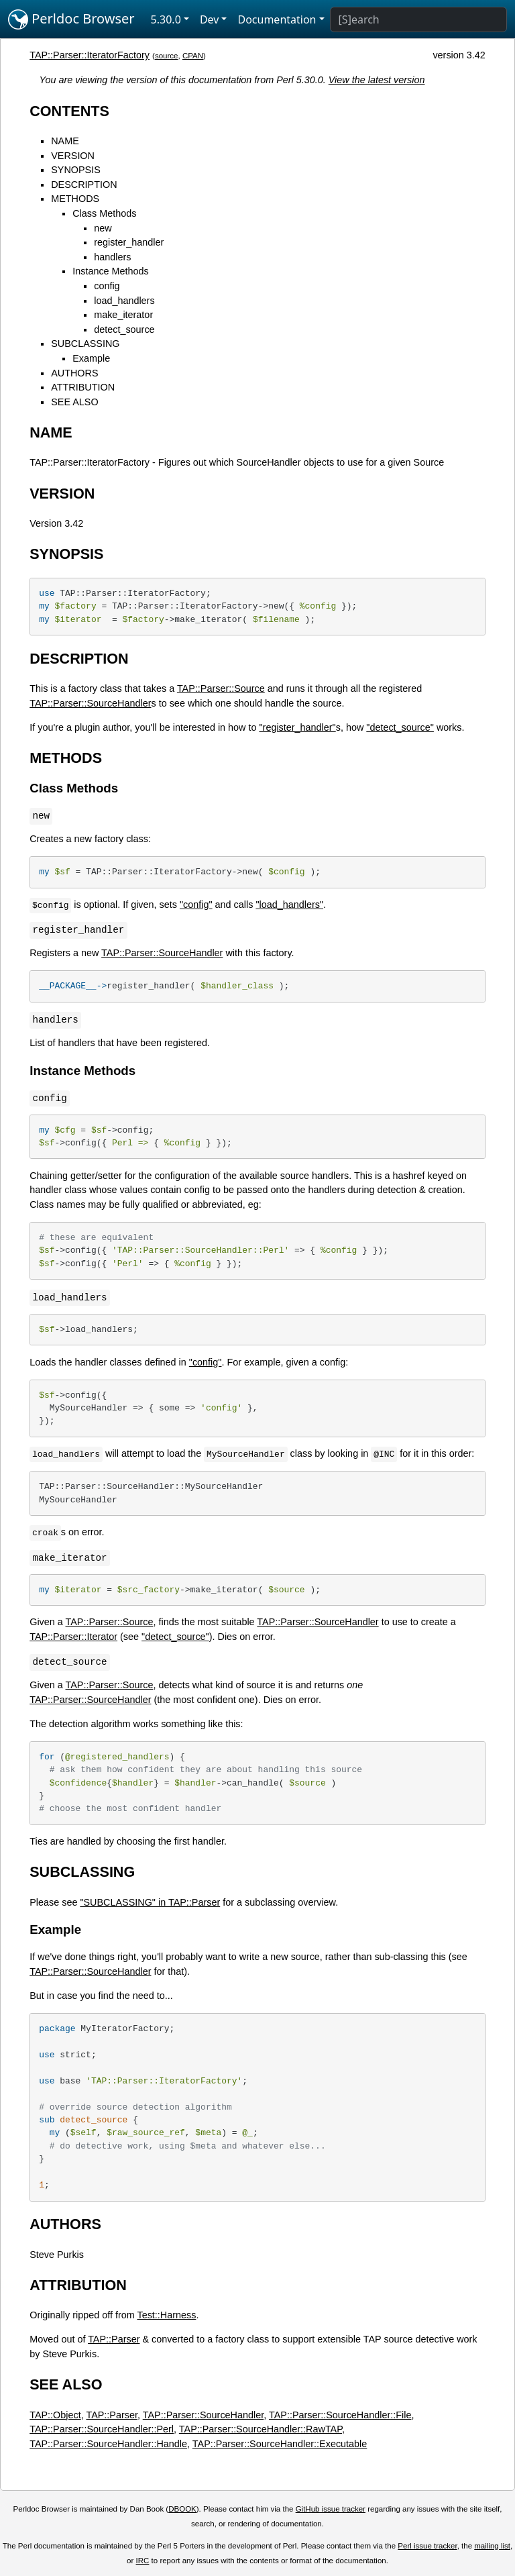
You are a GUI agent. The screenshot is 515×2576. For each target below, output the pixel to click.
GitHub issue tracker (330, 2509)
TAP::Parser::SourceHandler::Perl (102, 2429)
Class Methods (104, 213)
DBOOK (182, 2509)
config (106, 285)
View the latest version (377, 79)
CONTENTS (69, 111)
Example (91, 358)
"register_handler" (297, 727)
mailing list (492, 2546)
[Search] (418, 19)
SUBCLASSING (85, 343)
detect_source (124, 329)
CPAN (192, 56)
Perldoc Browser (71, 19)
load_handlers (124, 300)
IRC (143, 2561)
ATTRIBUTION (83, 387)
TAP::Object (55, 2415)
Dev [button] (209, 19)
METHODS (75, 198)
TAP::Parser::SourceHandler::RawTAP (260, 2429)
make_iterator (123, 314)
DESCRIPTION (84, 184)
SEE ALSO (74, 402)
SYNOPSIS (76, 169)
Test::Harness (166, 2315)
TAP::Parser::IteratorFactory (90, 55)
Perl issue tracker (427, 2546)
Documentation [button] (276, 19)
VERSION (73, 155)
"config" (196, 904)
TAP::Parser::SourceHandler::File (340, 2415)
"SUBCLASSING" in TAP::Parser (150, 1902)
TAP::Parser (113, 2339)
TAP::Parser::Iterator (73, 1636)
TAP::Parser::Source (221, 688)
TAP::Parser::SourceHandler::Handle (108, 2443)
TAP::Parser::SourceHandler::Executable (279, 2443)
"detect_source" (400, 727)
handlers (112, 257)
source (166, 56)
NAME (65, 141)
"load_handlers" (289, 904)
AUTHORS (74, 373)
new (102, 228)
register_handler (129, 242)
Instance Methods (110, 271)
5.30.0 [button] (166, 19)
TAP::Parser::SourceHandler (90, 703)
